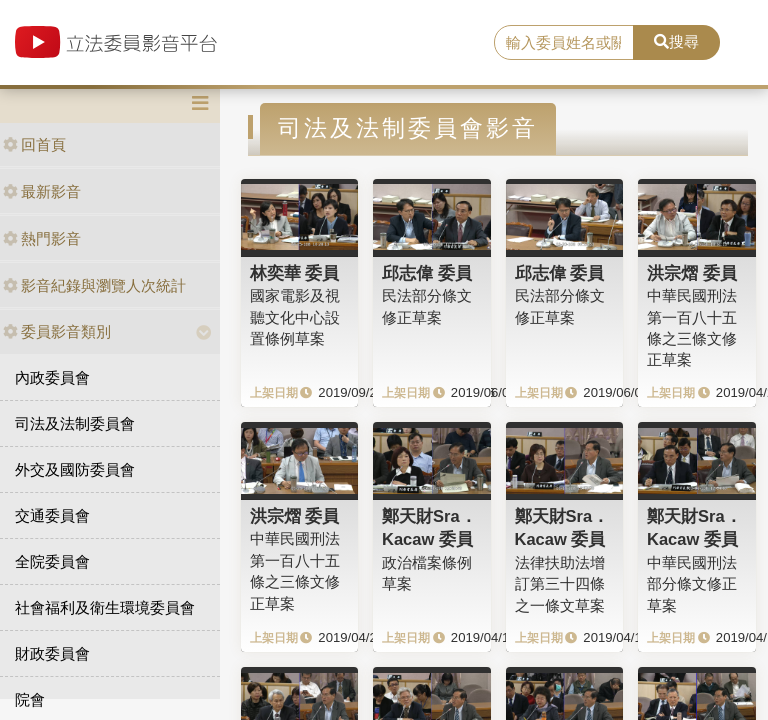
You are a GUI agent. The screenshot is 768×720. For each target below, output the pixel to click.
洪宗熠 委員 (692, 273)
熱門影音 (42, 238)
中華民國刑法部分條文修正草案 (692, 584)
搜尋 (676, 41)
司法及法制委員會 (75, 423)
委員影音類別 (57, 331)
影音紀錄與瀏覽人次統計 (94, 285)
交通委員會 (52, 515)
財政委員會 (52, 653)
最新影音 (42, 191)
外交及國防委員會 (75, 469)
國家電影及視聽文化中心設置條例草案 (295, 317)
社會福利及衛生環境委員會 (105, 607)
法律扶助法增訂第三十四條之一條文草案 (560, 584)
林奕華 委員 (295, 273)
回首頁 (34, 144)
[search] (564, 43)
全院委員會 (52, 561)
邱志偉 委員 (427, 273)
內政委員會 (52, 377)
